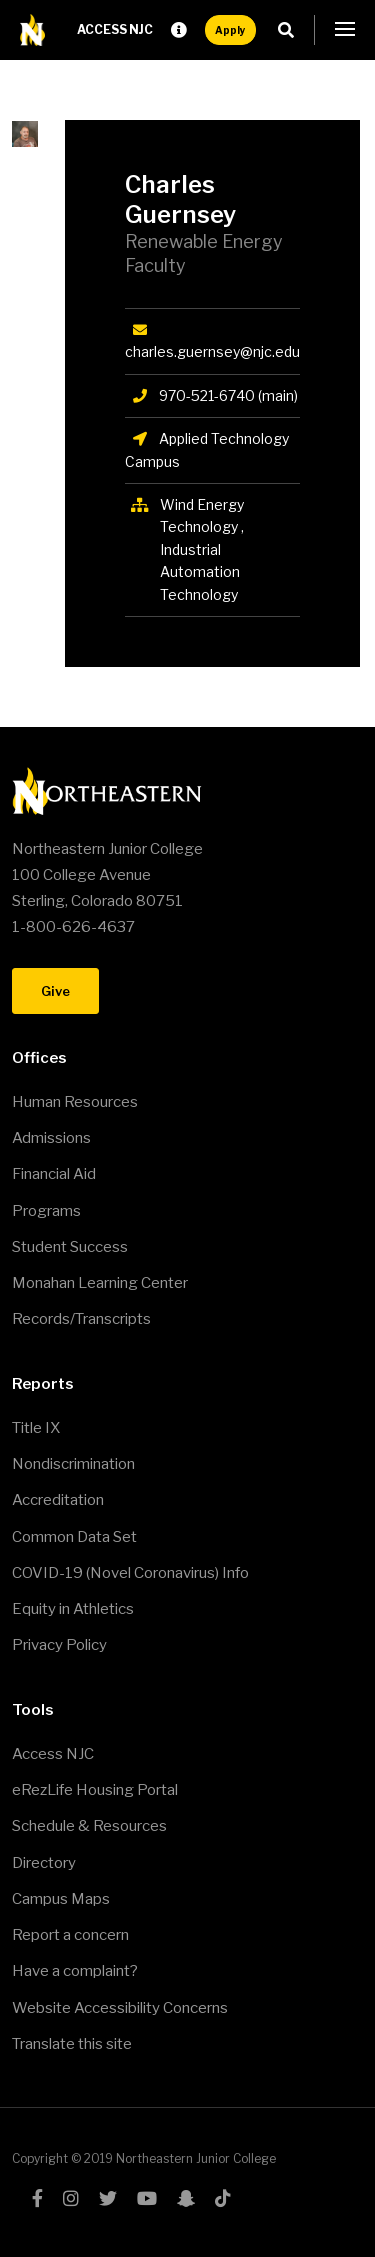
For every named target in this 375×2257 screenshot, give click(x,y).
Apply (230, 30)
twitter (108, 2198)
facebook (37, 2198)
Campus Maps (61, 1899)
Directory (44, 1863)
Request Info (179, 30)
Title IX (36, 1428)
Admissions (51, 1138)
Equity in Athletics (73, 1609)
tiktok (223, 2198)
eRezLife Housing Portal (95, 1790)
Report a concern (70, 1935)
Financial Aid (54, 1174)
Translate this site (72, 2044)
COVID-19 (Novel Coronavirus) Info (130, 1573)
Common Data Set (74, 1537)
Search (291, 30)
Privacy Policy (59, 1645)
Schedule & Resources (89, 1826)
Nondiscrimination (73, 1464)
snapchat (186, 2198)
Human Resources (75, 1102)
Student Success (70, 1247)
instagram (71, 2198)
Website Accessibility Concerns (120, 2008)
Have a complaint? (75, 1971)
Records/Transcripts (81, 1319)
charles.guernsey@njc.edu (212, 351)
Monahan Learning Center (100, 1283)
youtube (147, 2198)
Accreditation (58, 1500)
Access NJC (115, 29)
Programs (46, 1211)
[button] (345, 30)
